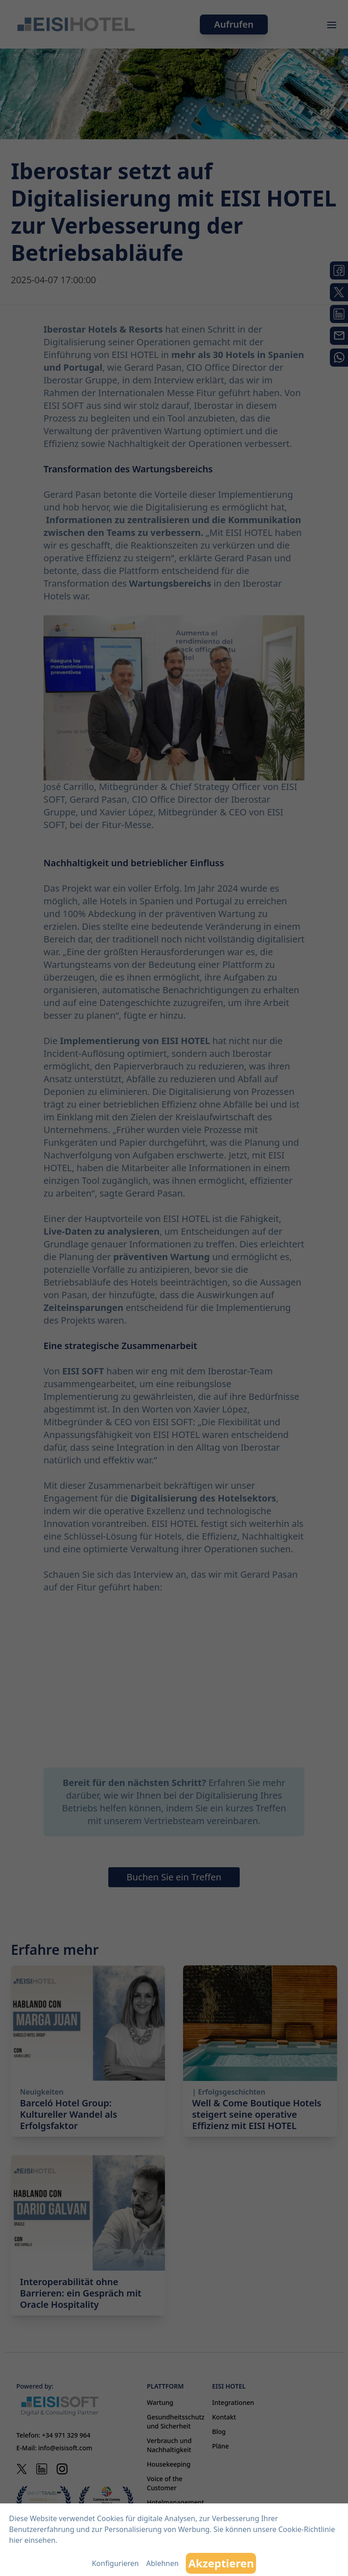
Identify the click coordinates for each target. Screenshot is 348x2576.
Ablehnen (162, 2563)
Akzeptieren (221, 2563)
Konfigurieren (115, 2563)
